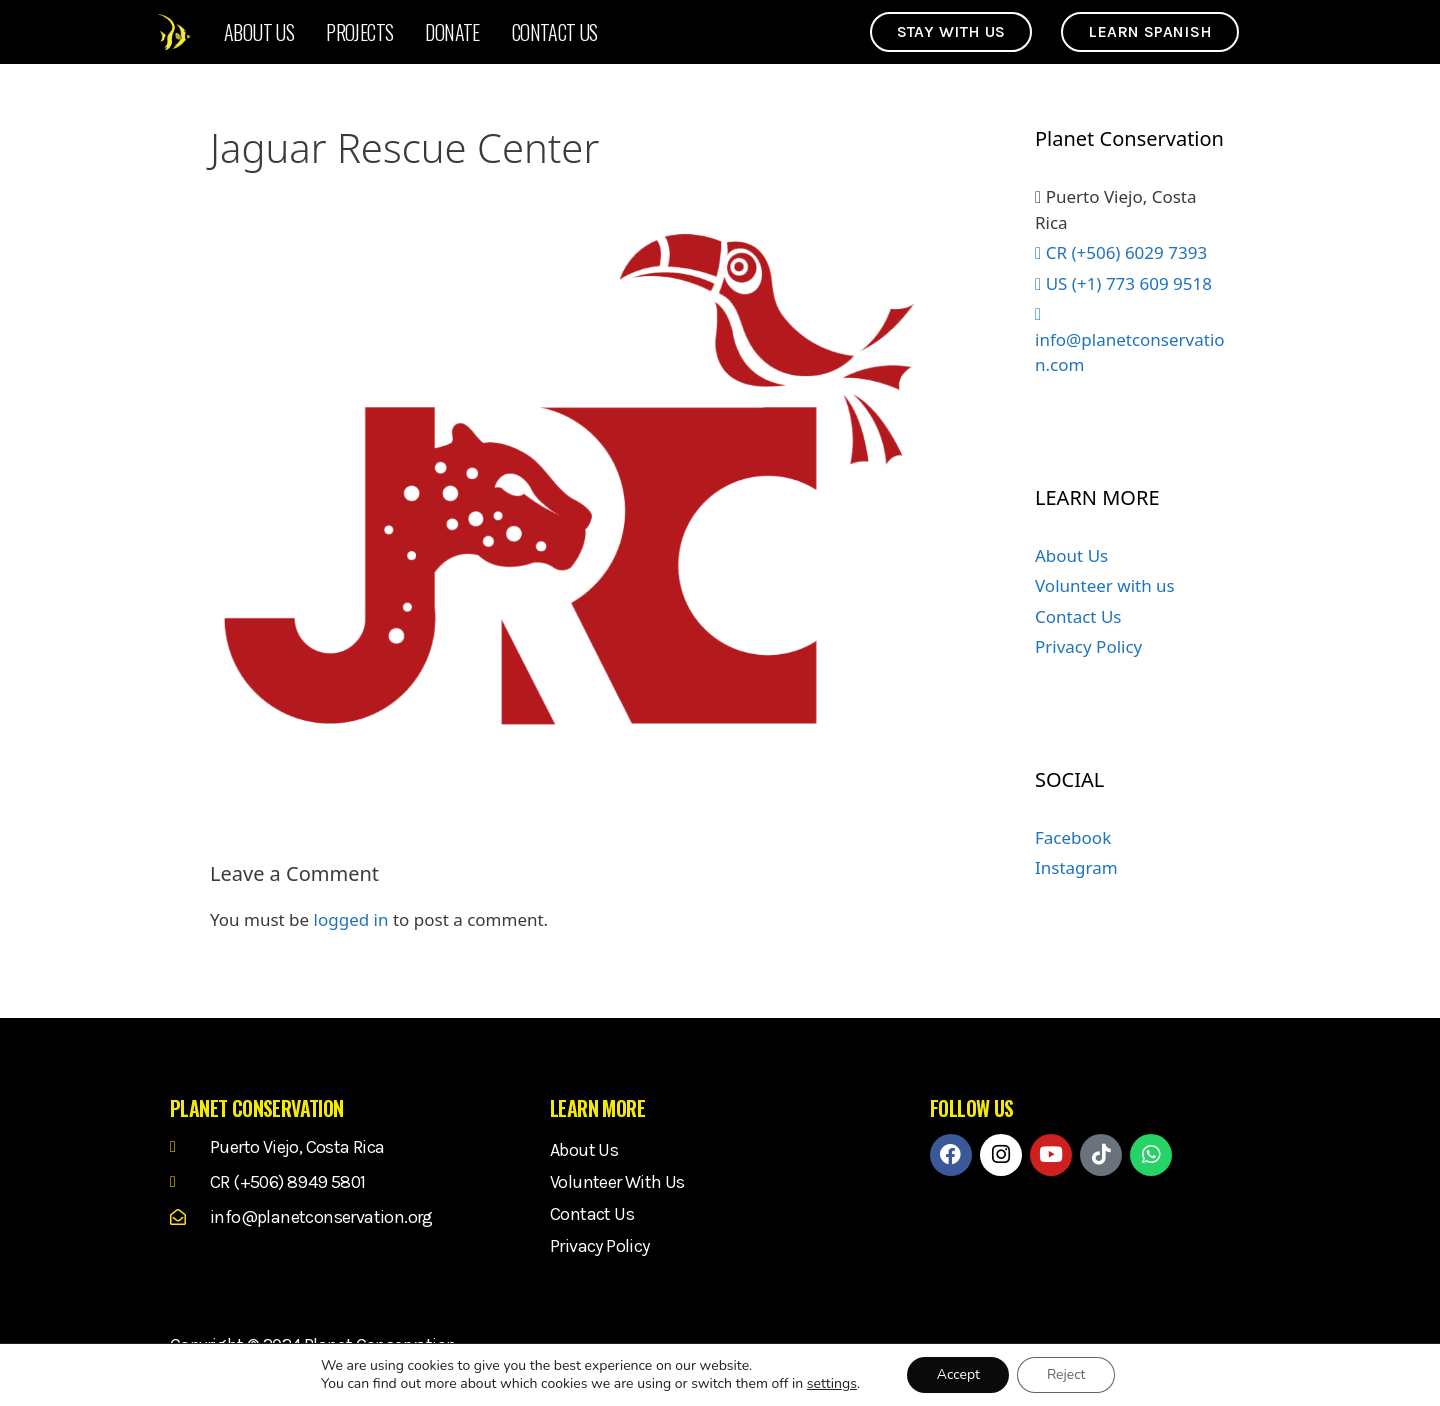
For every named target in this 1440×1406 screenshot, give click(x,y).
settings (831, 1384)
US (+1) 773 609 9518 (1123, 283)
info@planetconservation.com (1130, 341)
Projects (359, 32)
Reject (1066, 1374)
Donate (452, 32)
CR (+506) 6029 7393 (1121, 252)
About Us (259, 32)
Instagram (1076, 867)
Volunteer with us (1105, 585)
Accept (957, 1374)
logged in (351, 919)
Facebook (1073, 837)
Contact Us (555, 32)
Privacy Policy (1088, 646)
